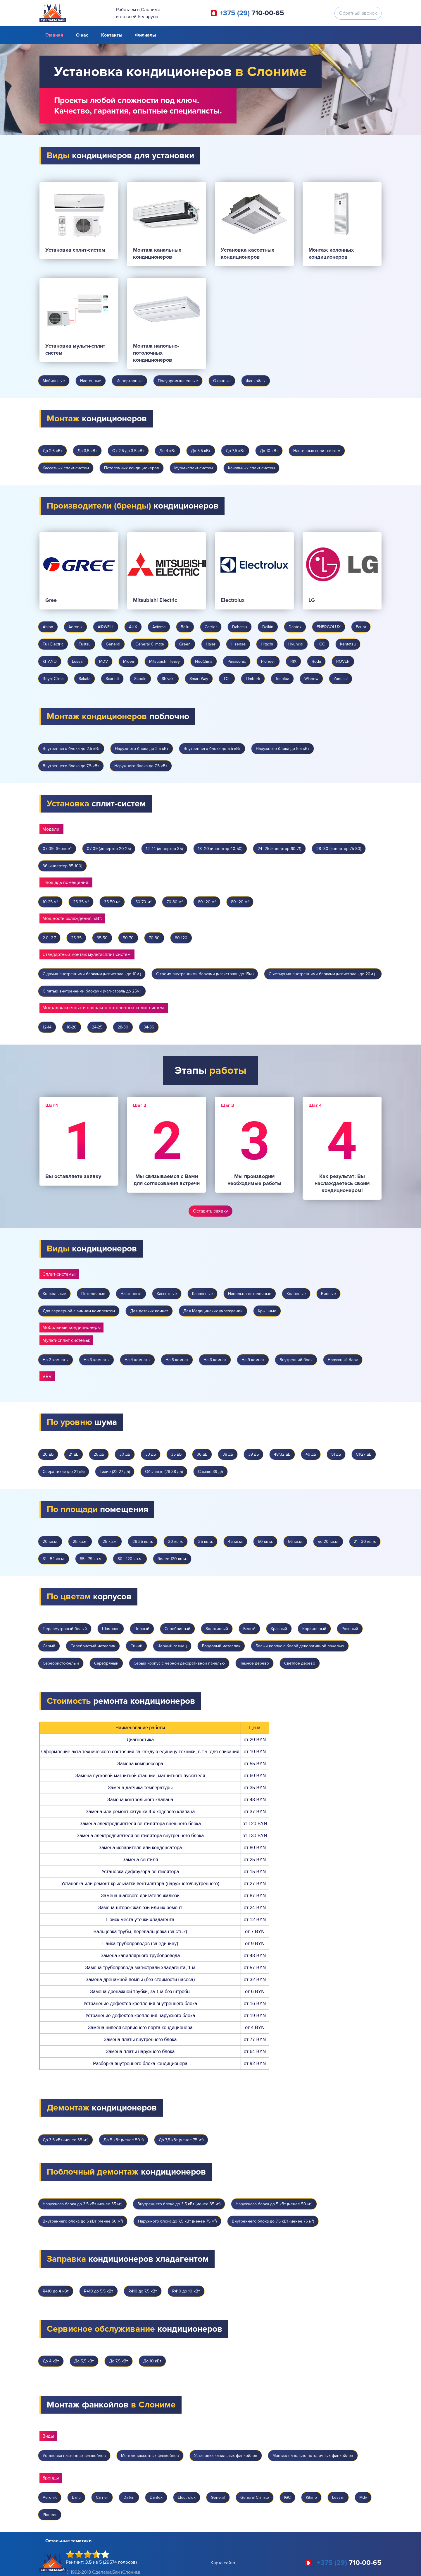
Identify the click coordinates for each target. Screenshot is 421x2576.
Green (185, 644)
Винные (328, 1293)
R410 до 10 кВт (186, 2291)
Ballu (185, 626)
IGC (321, 644)
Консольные (54, 1293)
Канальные (202, 1293)
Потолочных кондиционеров (131, 468)
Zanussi (341, 678)
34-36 (149, 1027)
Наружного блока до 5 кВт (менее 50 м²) (274, 2203)
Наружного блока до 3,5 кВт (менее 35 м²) (82, 2203)
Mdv (363, 2497)
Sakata (84, 678)
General (113, 644)
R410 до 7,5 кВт (142, 2291)
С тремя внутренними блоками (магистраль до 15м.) (204, 973)
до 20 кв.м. (328, 1541)
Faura (361, 626)
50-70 (128, 937)
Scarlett (112, 678)
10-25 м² (50, 901)
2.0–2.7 (49, 937)
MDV (103, 661)
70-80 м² (175, 901)
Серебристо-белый (61, 1663)
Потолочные (93, 1293)
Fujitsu (85, 644)
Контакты (111, 35)
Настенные (90, 380)
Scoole (140, 678)
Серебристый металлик (92, 1646)
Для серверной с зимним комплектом (79, 1310)
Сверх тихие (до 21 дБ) (63, 1471)
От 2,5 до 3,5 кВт (128, 450)
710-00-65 (252, 13)
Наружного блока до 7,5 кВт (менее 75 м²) (177, 2221)
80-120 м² (207, 901)
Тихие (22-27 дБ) (115, 1471)
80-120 (181, 937)
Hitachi (267, 644)
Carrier (211, 626)
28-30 (123, 1027)
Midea (128, 661)
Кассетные (167, 1293)
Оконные (222, 380)
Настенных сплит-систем (316, 450)
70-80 (154, 937)
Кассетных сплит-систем (66, 468)
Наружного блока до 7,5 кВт (140, 765)
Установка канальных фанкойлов (225, 2455)
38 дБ (227, 1454)
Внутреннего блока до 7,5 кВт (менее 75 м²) (273, 2221)
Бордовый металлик (221, 1646)
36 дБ (202, 1454)
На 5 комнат (176, 1359)
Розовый (349, 1628)
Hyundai (295, 644)
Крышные (267, 1310)
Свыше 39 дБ (210, 1471)
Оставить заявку (210, 1211)
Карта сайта (222, 2563)
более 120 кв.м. (172, 1558)
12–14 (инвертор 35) (164, 848)
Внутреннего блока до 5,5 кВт (212, 748)
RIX (293, 661)
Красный (279, 1628)
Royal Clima (53, 678)
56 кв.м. (295, 1541)
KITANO (50, 661)
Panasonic (236, 661)
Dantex (295, 626)
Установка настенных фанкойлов (74, 2455)
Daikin (267, 626)
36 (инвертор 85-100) (62, 865)
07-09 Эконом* (57, 848)
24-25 (97, 1027)
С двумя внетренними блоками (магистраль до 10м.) (92, 973)
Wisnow (311, 678)
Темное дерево (254, 1663)
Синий (136, 1646)
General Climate (149, 644)
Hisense (238, 644)
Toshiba (282, 678)
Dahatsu (239, 626)
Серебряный (106, 1663)
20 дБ (48, 1454)
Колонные (296, 1293)
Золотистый (217, 1628)
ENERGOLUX (329, 626)
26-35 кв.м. (142, 1541)
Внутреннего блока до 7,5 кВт (71, 765)
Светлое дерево (299, 1663)
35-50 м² (112, 901)
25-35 (76, 937)
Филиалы (145, 35)
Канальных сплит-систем (251, 468)
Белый (249, 1628)
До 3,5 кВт (87, 450)
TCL (226, 678)
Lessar (78, 661)
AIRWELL (106, 626)
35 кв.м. (205, 1541)
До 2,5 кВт (52, 450)
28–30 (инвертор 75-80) (338, 848)
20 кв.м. (50, 1541)
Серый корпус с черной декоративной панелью (179, 1663)
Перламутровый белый (65, 1628)
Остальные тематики (68, 2541)
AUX (133, 626)
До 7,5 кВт (235, 450)
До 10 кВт (269, 450)
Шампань (110, 1628)
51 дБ (336, 1454)
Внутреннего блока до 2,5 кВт (71, 748)
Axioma (158, 626)
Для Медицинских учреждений (213, 1310)
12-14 (47, 1027)
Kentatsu (348, 644)
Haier (210, 644)
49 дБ (311, 1454)
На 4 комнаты (137, 1359)
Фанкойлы (255, 380)
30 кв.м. (175, 1541)
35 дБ (176, 1454)
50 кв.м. (265, 1541)
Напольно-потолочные (249, 1293)
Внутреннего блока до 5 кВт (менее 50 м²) (83, 2221)
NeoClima (203, 661)
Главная (54, 35)
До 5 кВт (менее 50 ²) (123, 2139)
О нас (82, 35)
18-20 (72, 1027)
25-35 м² (81, 901)
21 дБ (73, 1454)
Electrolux (187, 2497)
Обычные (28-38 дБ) (164, 1471)
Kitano (311, 2497)
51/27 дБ (363, 1454)
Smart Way (198, 678)
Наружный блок (343, 1359)
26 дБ (99, 1454)
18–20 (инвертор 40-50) (220, 848)
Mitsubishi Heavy (164, 661)
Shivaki (168, 678)
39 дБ (253, 1454)
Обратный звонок (358, 13)
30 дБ (124, 1454)
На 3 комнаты (96, 1359)
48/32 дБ (282, 1454)
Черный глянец (172, 1646)
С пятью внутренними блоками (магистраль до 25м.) (92, 991)
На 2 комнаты (55, 1359)
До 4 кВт (167, 450)
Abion (48, 626)
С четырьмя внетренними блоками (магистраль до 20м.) (323, 973)
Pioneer (268, 661)
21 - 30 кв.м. (365, 1541)
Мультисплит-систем (193, 468)
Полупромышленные (178, 380)
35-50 (102, 937)
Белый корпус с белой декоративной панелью (300, 1646)
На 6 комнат (214, 1359)
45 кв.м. (235, 1541)
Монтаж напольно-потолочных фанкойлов (312, 2455)
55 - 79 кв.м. (91, 1558)
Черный (141, 1628)
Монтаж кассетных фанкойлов (150, 2455)
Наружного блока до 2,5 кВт (141, 748)
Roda (316, 661)
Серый (49, 1646)
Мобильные (54, 380)
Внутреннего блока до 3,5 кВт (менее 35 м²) (178, 2203)
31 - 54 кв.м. (54, 1558)
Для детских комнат (149, 1310)
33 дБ (150, 1454)
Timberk (253, 678)
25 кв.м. (80, 1541)
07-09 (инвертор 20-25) (109, 848)
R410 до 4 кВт (56, 2291)
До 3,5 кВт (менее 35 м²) (65, 2139)
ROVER (343, 661)
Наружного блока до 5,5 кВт (282, 748)
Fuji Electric (53, 644)
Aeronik (75, 626)
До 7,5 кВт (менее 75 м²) (181, 2139)
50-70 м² (143, 901)
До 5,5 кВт (200, 450)
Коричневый (314, 1628)
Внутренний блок (296, 1359)
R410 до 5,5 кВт (98, 2291)
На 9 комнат (252, 1359)
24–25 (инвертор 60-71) (279, 848)
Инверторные (129, 380)
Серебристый (177, 1628)
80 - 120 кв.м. (130, 1558)
